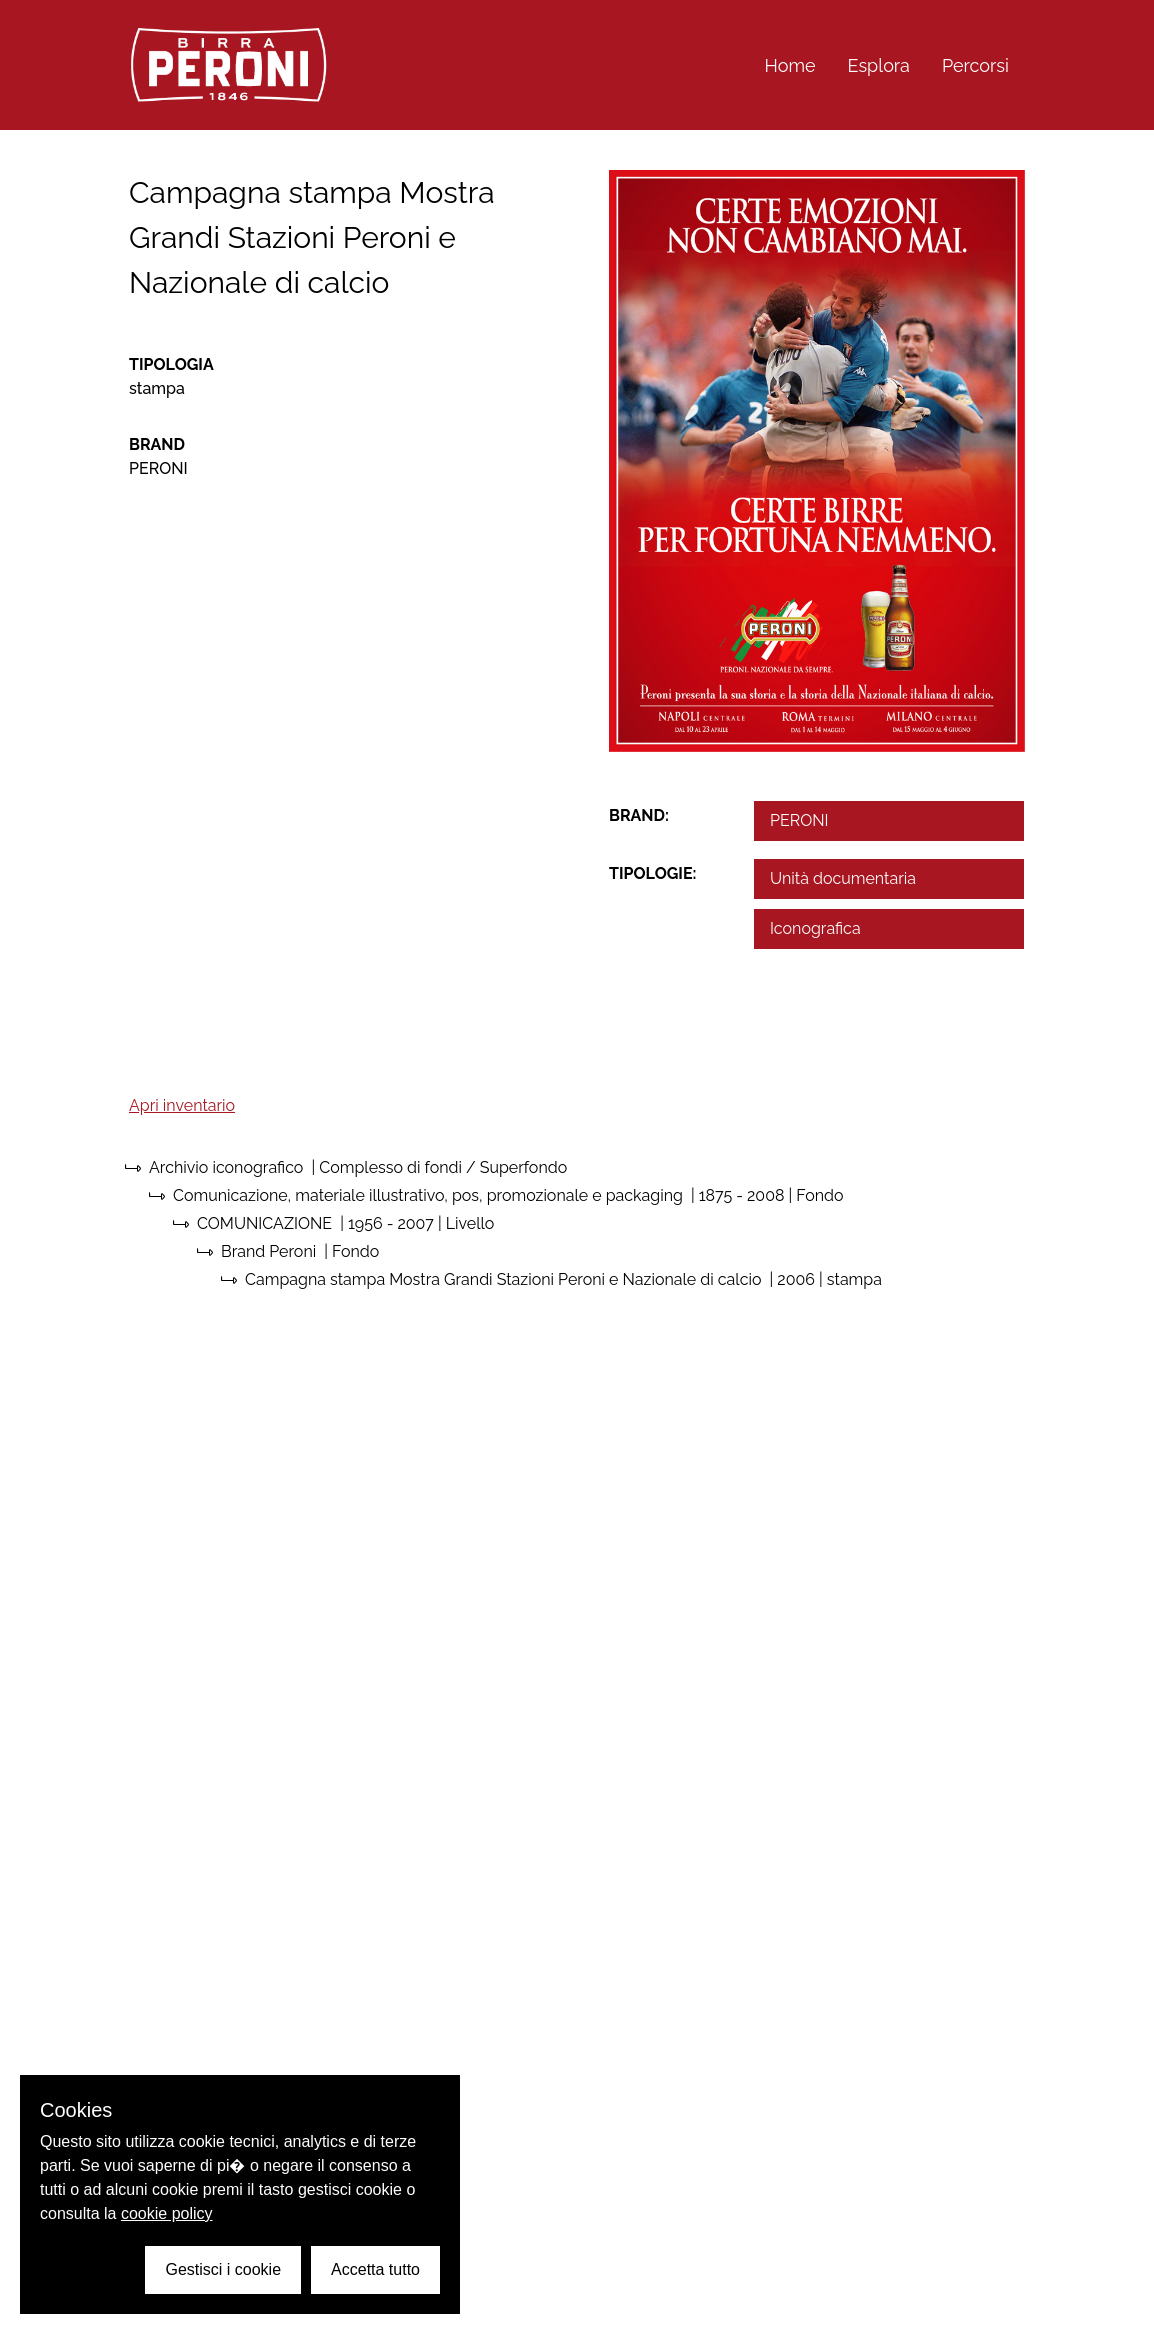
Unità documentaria (843, 878)
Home (790, 65)
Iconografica (815, 928)
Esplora (879, 65)
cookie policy (167, 2213)
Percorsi (975, 65)
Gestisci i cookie (223, 2269)
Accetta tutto (375, 2269)
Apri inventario (182, 1105)
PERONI (799, 820)
